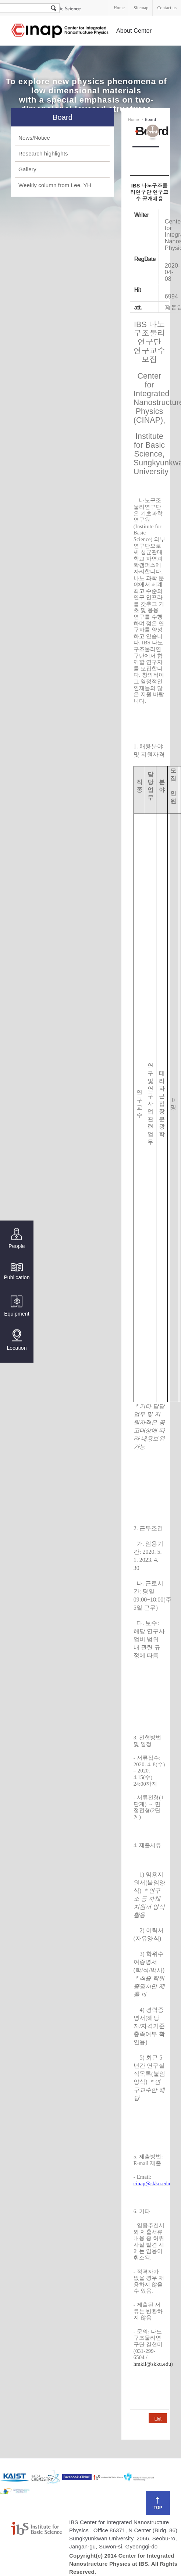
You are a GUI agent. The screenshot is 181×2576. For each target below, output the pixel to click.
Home (119, 7)
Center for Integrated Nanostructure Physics (60, 31)
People (16, 1238)
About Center (134, 31)
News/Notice (34, 138)
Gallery (27, 169)
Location (16, 1340)
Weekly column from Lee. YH (54, 185)
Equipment (16, 1306)
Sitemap (141, 7)
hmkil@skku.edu (152, 2364)
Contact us (167, 7)
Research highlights (43, 153)
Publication (16, 1271)
